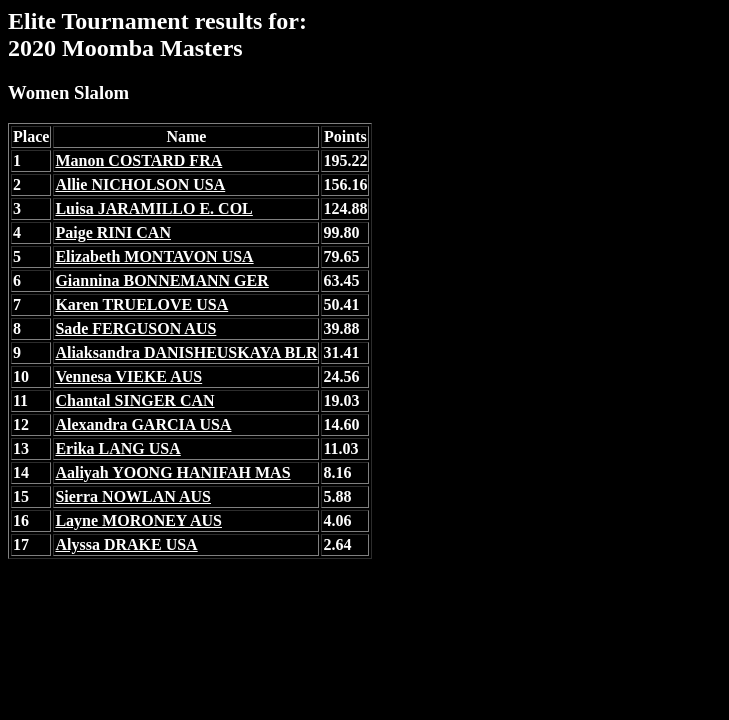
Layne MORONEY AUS (138, 520)
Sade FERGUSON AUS (135, 328)
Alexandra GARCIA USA (143, 424)
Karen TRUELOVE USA (141, 304)
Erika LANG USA (117, 448)
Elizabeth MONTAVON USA (154, 256)
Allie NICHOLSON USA (140, 184)
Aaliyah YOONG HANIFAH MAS (172, 472)
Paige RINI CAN (113, 232)
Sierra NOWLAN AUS (133, 496)
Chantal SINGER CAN (134, 400)
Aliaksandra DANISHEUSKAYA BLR (186, 352)
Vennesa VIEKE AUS (128, 376)
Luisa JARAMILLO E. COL (153, 208)
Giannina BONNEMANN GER (161, 280)
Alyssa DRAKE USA (126, 544)
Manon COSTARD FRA (138, 160)
